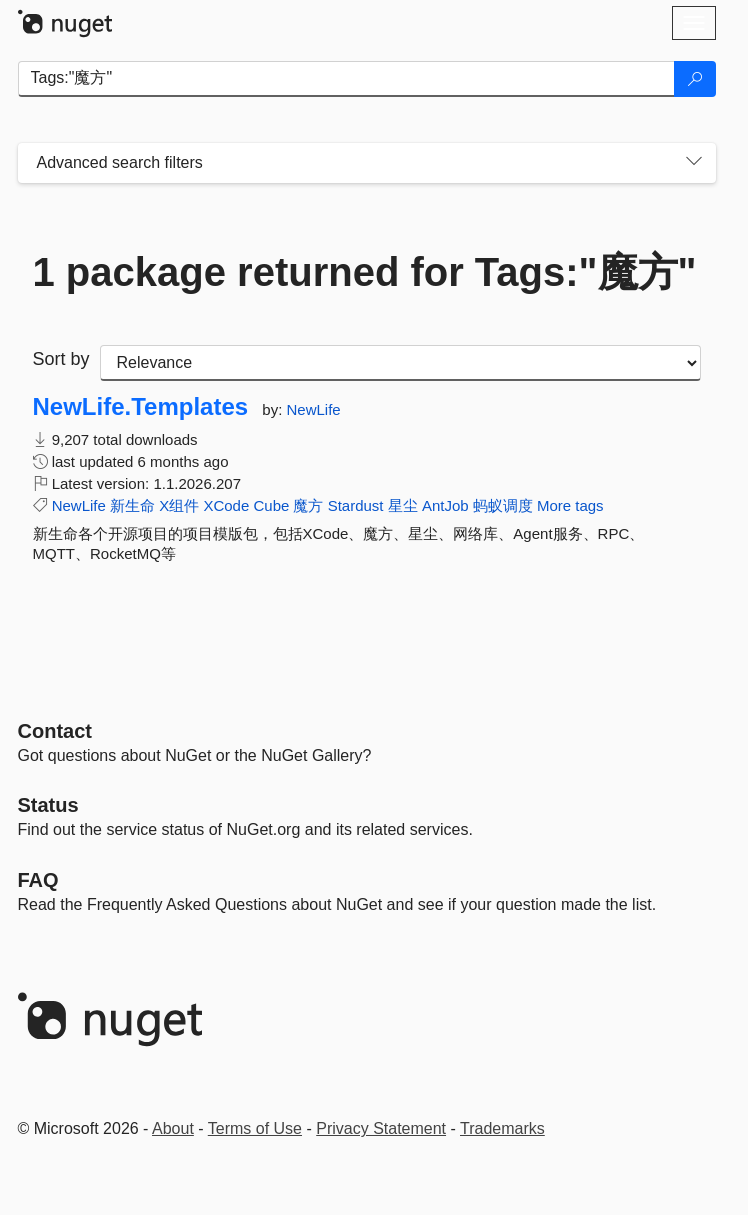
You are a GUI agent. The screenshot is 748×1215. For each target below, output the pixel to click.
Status (48, 805)
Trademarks (502, 1128)
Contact (55, 731)
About (173, 1128)
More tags (570, 505)
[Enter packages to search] (346, 79)
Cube (271, 505)
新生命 (132, 505)
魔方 (308, 505)
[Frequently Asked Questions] (38, 880)
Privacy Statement (381, 1128)
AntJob (445, 505)
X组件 (179, 505)
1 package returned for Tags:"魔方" (365, 272)
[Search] (695, 79)
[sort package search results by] (400, 363)
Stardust (356, 505)
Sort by (61, 359)
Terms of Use (255, 1128)
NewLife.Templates (141, 407)
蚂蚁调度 (503, 505)
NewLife (313, 409)
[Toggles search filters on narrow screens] (694, 163)
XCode (226, 505)
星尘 (403, 505)
